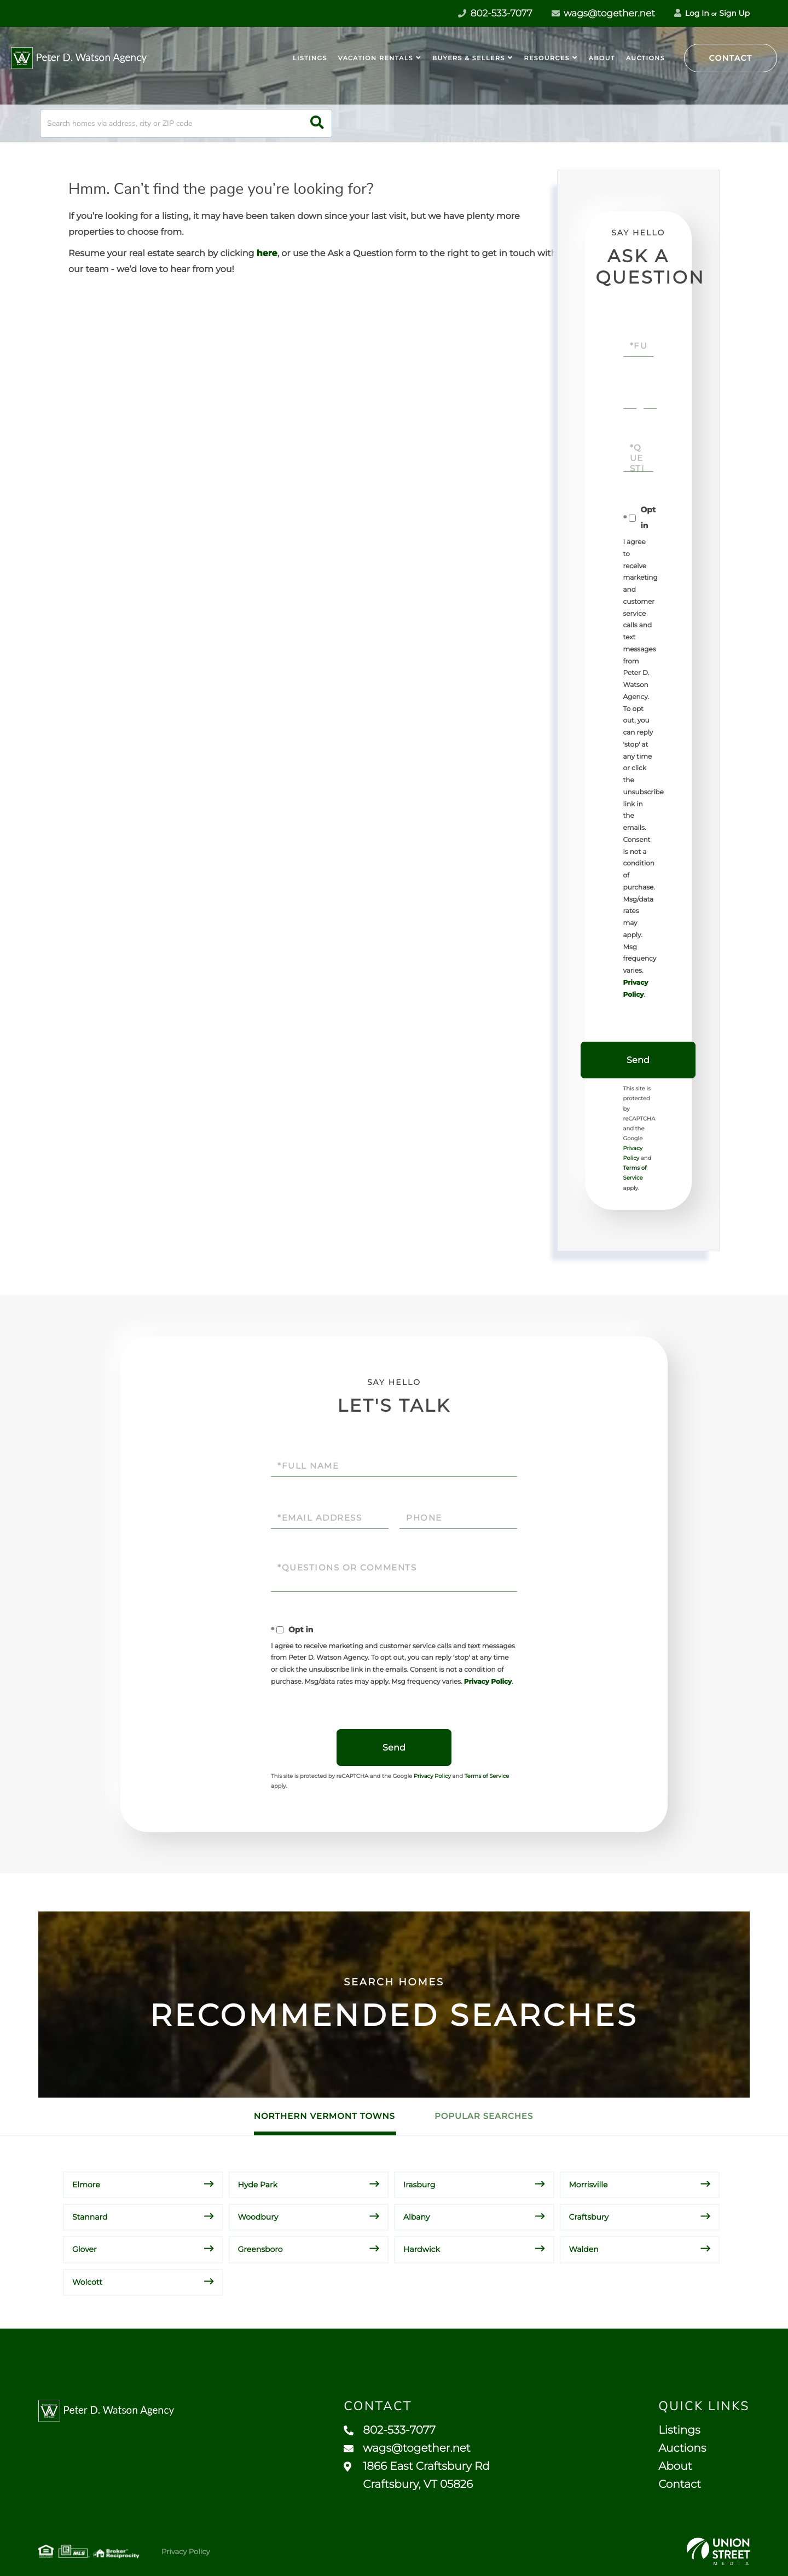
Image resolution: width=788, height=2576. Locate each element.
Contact (730, 58)
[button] (317, 123)
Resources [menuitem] (547, 58)
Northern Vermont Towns (324, 2116)
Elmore (86, 2185)
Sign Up (734, 13)
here (267, 254)
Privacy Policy (488, 1682)
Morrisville (588, 2185)
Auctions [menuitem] (645, 58)
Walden (584, 2249)
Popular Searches (483, 2116)
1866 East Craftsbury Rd (417, 2475)
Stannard (89, 2217)
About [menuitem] (602, 58)
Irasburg (419, 2185)
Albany (416, 2217)
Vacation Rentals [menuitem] (375, 58)
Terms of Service (487, 1776)
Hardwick (421, 2249)
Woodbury (258, 2217)
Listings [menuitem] (310, 58)
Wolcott (87, 2282)
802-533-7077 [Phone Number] (495, 13)
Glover (84, 2249)
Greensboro (260, 2249)
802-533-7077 (390, 2430)
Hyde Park (257, 2185)
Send (638, 1060)
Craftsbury (589, 2217)
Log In (691, 13)
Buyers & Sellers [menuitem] (468, 58)
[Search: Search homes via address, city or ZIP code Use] (186, 123)
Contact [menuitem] (679, 2484)
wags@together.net (603, 13)
